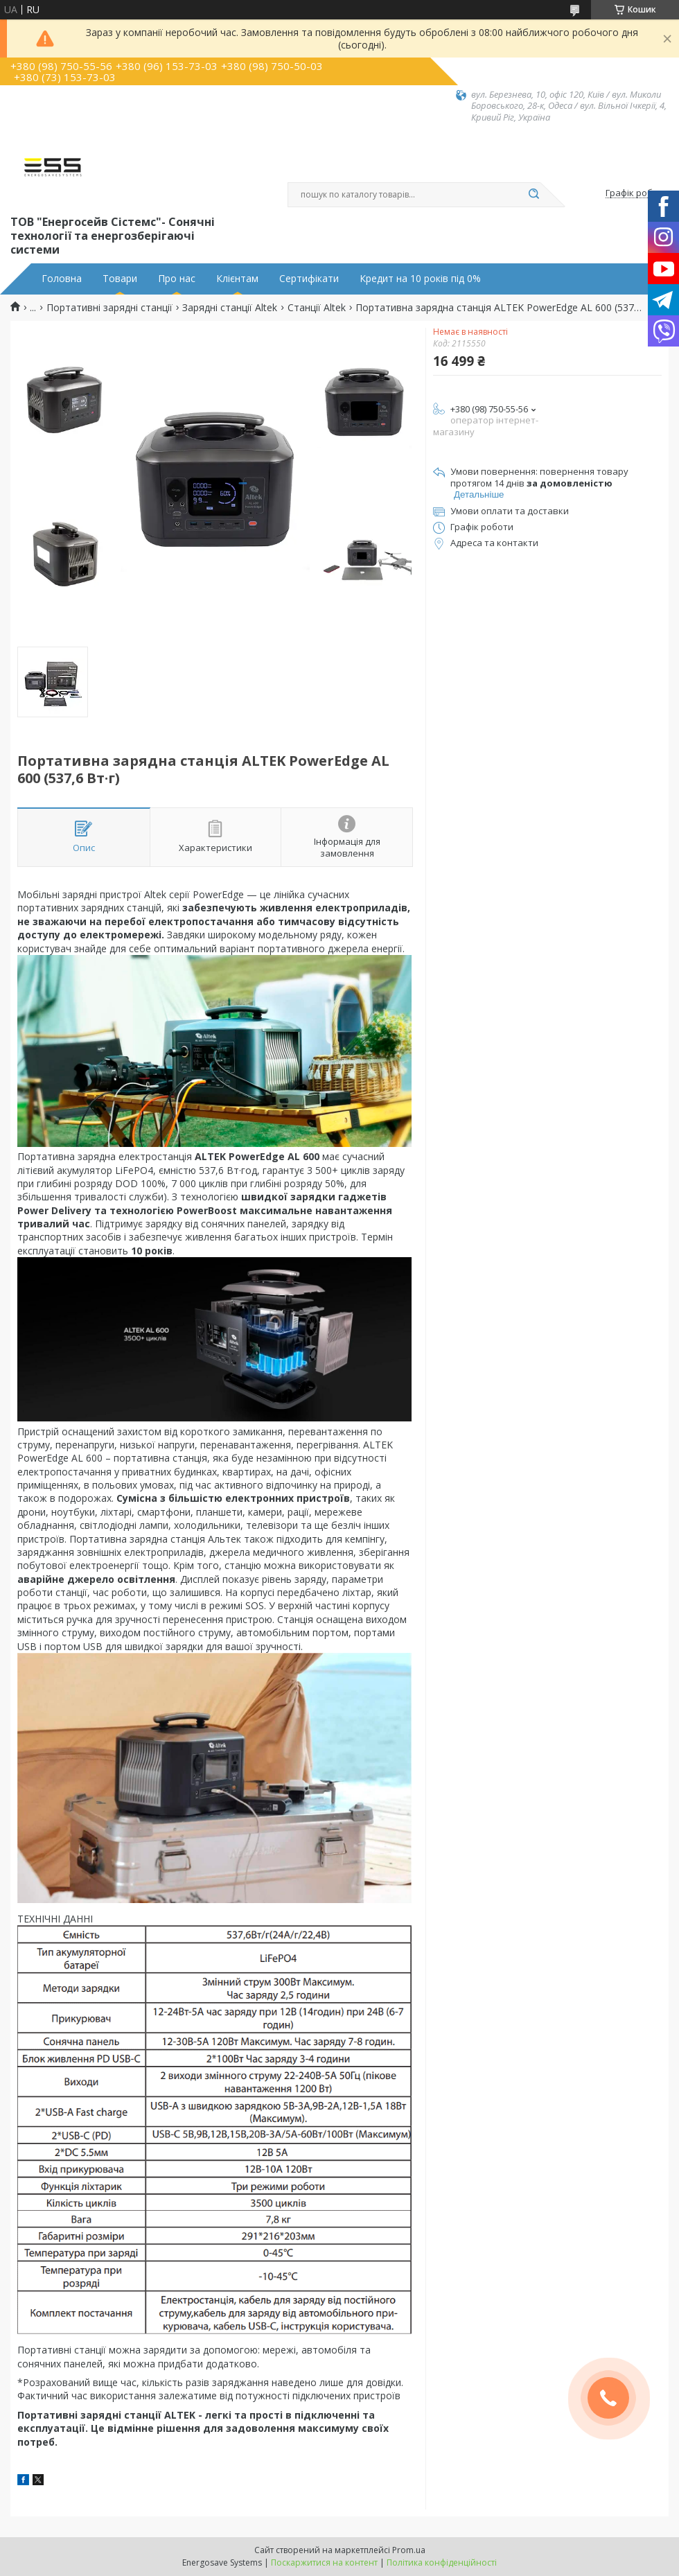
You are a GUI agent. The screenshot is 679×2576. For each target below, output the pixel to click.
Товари (120, 278)
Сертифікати (309, 278)
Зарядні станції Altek (229, 307)
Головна (62, 278)
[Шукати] (533, 194)
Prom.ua (408, 2550)
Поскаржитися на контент (324, 2562)
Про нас (176, 278)
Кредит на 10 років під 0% (420, 278)
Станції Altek (317, 307)
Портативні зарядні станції (109, 307)
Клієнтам (237, 278)
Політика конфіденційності (442, 2562)
